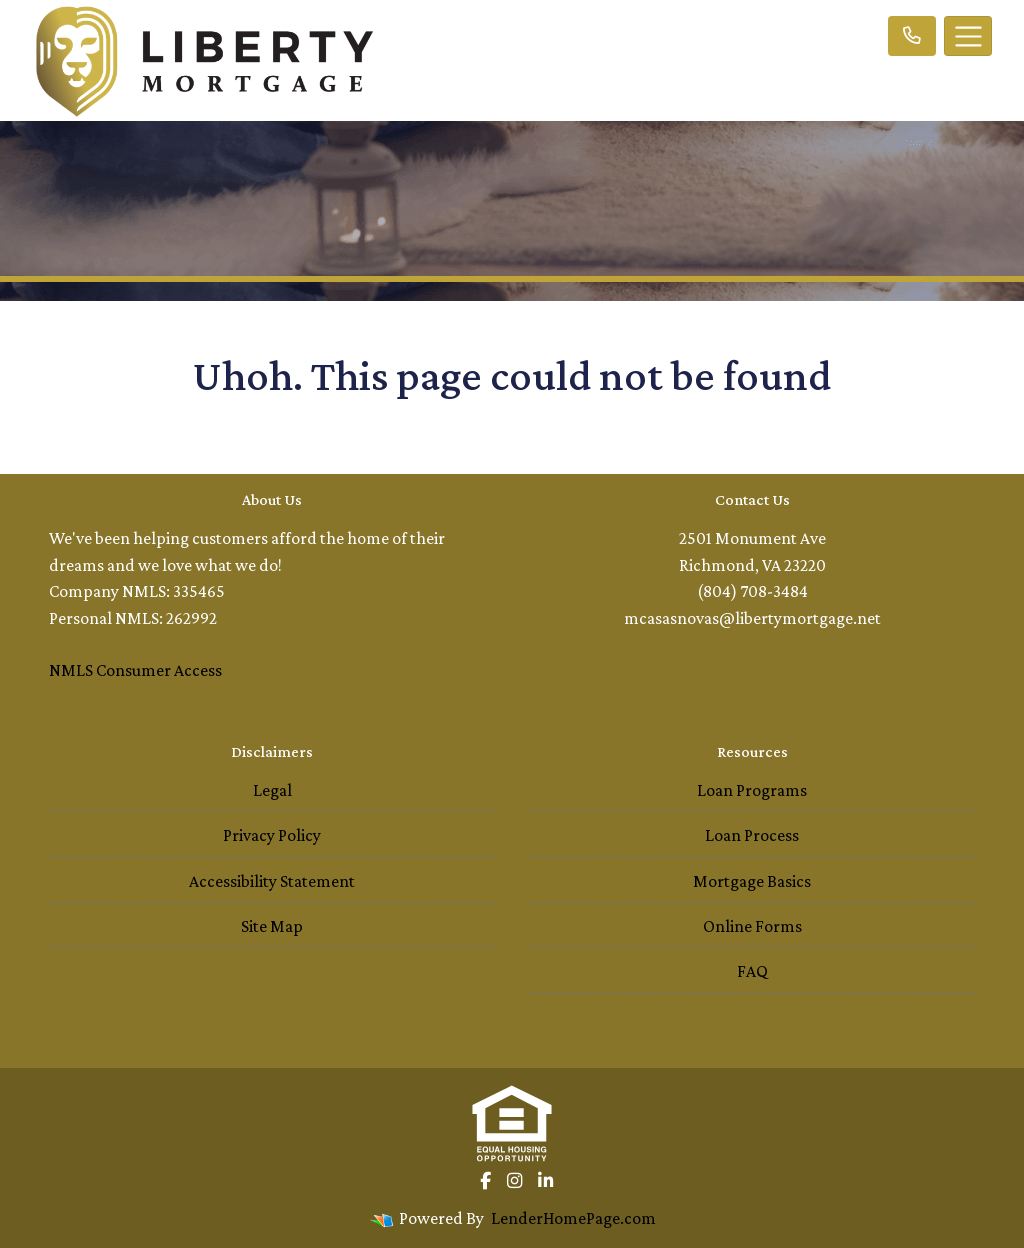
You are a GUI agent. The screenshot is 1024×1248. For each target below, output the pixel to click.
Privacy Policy (272, 835)
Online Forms (752, 926)
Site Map (272, 926)
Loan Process (752, 835)
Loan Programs (752, 790)
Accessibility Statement (272, 881)
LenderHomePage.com (573, 1218)
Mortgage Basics (752, 881)
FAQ (752, 971)
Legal (272, 790)
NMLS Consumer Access (135, 670)
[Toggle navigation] (968, 36)
